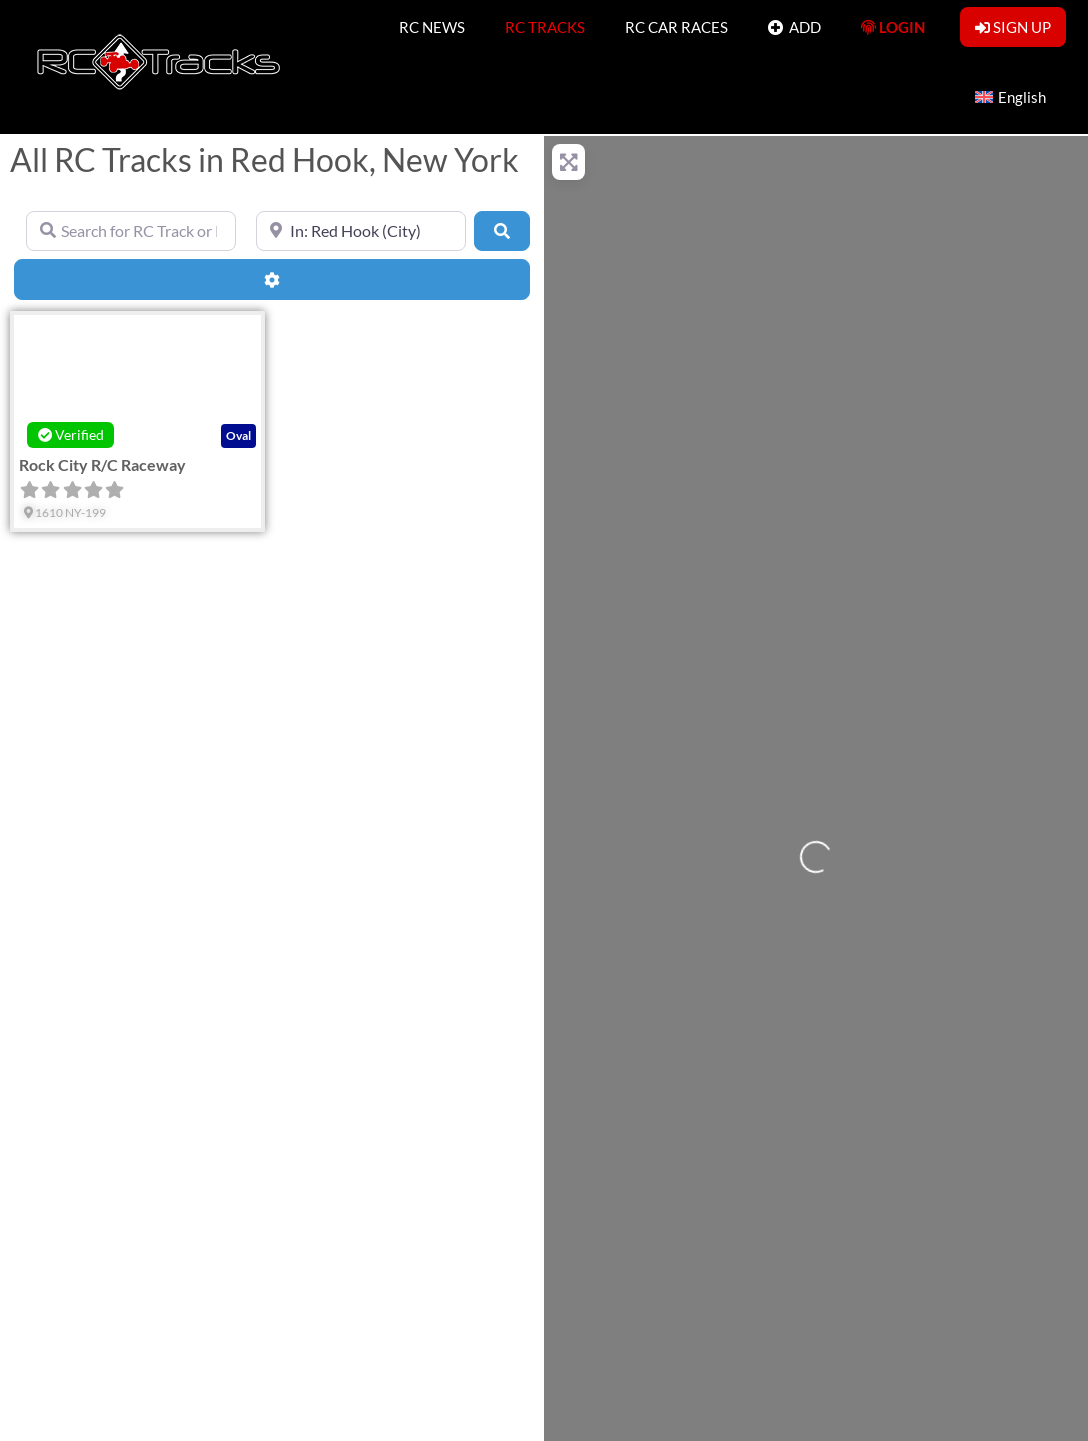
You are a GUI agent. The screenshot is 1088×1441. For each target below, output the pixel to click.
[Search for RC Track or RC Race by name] (131, 231)
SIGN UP (1013, 27)
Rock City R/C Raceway (102, 464)
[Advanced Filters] (272, 279)
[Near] (361, 231)
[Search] (502, 231)
